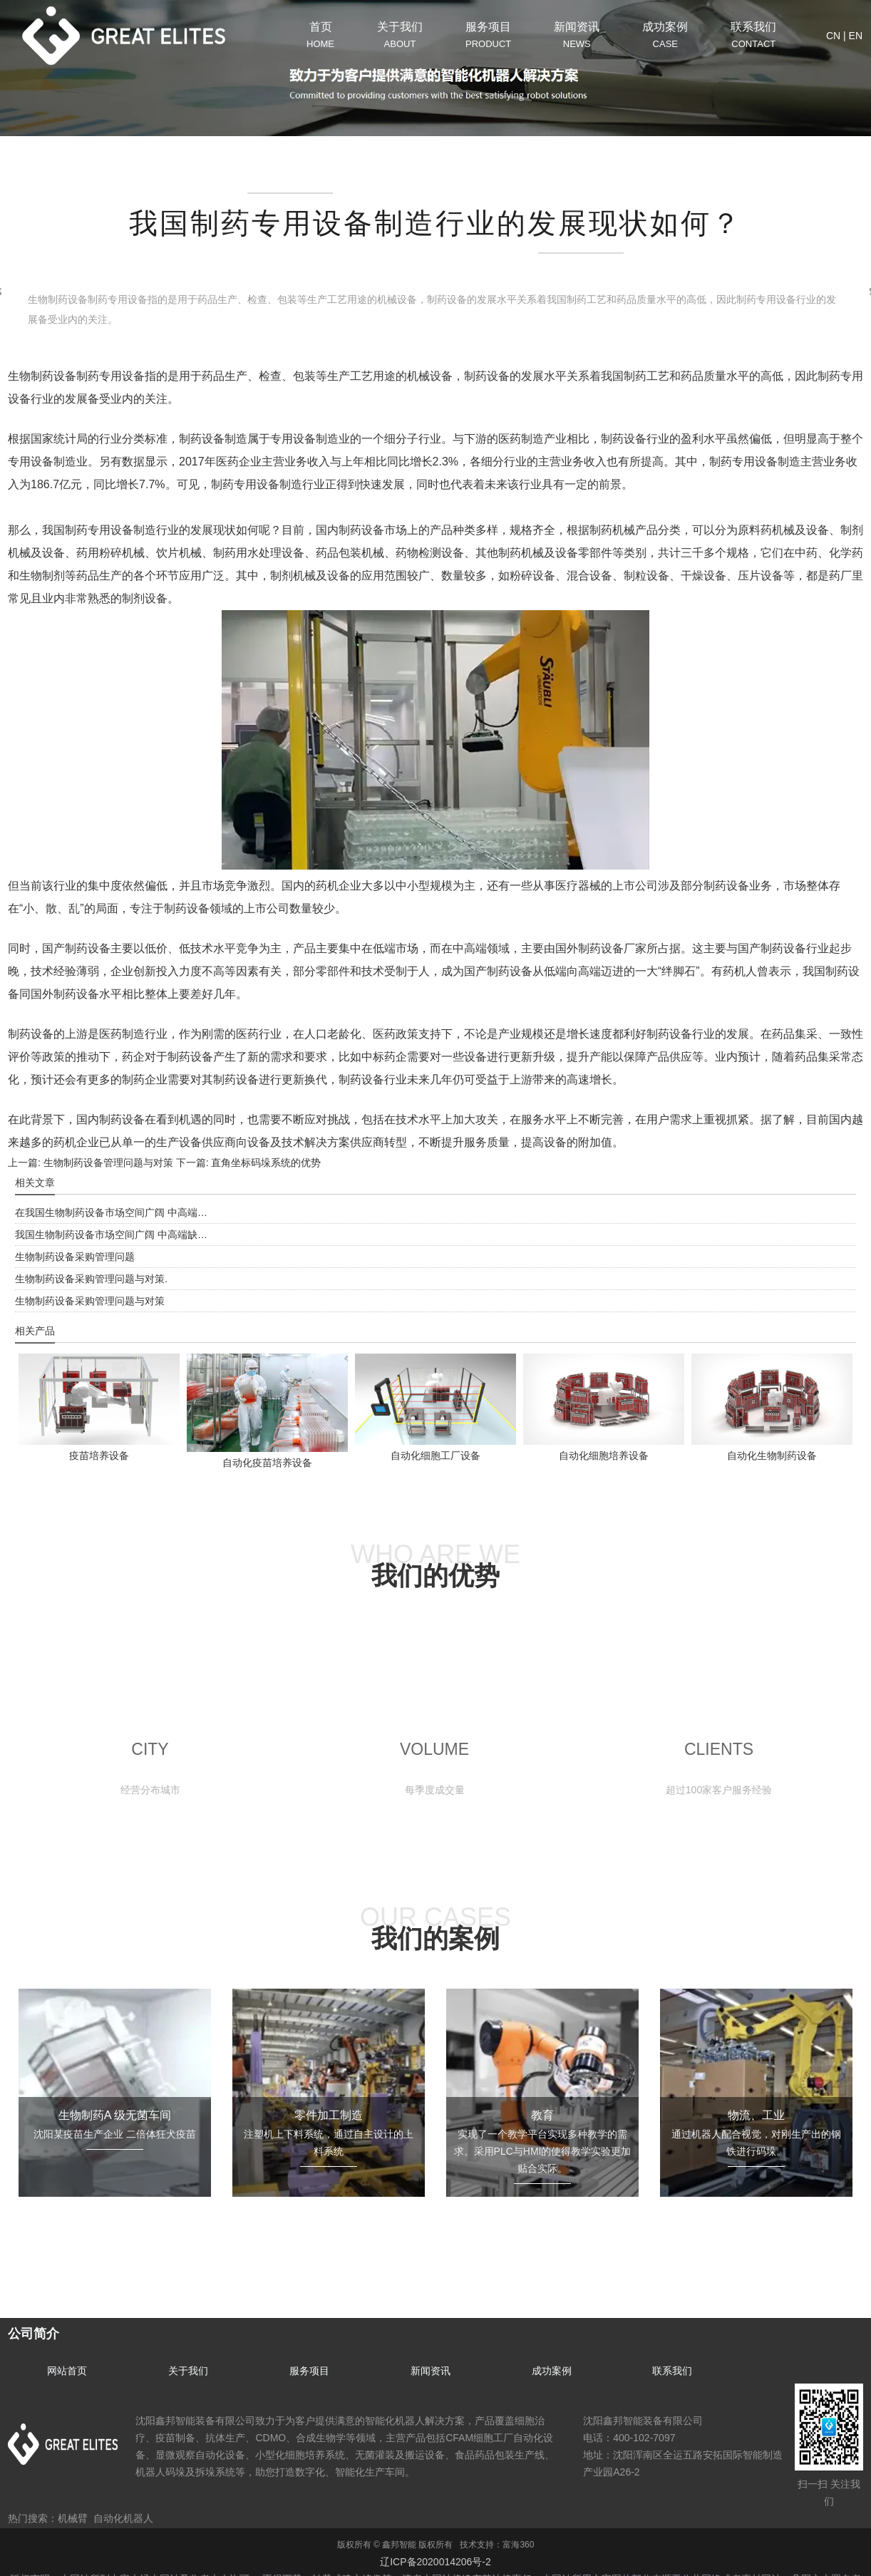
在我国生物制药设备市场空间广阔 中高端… (111, 1212)
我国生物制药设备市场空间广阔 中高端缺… (111, 1234)
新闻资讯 (430, 2370)
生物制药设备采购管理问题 (75, 1256)
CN (833, 35)
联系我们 (672, 2370)
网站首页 (67, 2370)
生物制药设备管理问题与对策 (107, 1162)
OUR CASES (435, 1927)
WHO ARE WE (435, 1565)
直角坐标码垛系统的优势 (265, 1162)
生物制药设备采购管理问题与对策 (90, 1301)
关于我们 (188, 2370)
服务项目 (309, 2370)
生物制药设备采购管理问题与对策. (91, 1278)
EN (855, 35)
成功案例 (552, 2370)
